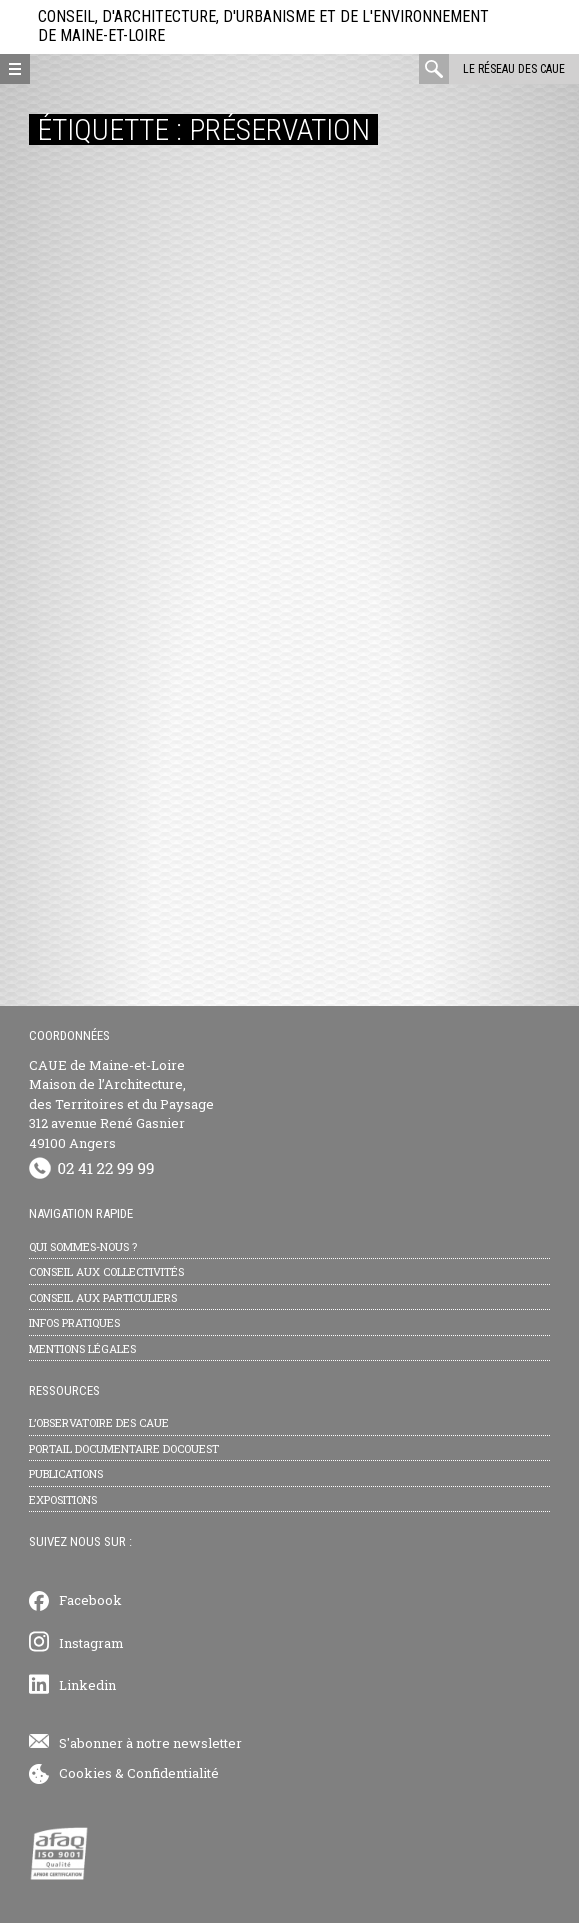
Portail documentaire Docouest (124, 1448)
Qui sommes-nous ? (83, 1246)
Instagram (91, 1643)
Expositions (63, 1499)
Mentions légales (82, 1348)
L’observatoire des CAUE (99, 1422)
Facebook (90, 1600)
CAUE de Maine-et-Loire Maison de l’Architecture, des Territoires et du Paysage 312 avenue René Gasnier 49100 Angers (121, 1104)
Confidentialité (173, 1773)
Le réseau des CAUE (514, 69)
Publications (66, 1473)
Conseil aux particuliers (103, 1297)
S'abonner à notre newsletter (150, 1743)
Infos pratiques (74, 1322)
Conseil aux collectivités (106, 1271)
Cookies (85, 1773)
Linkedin (87, 1685)
